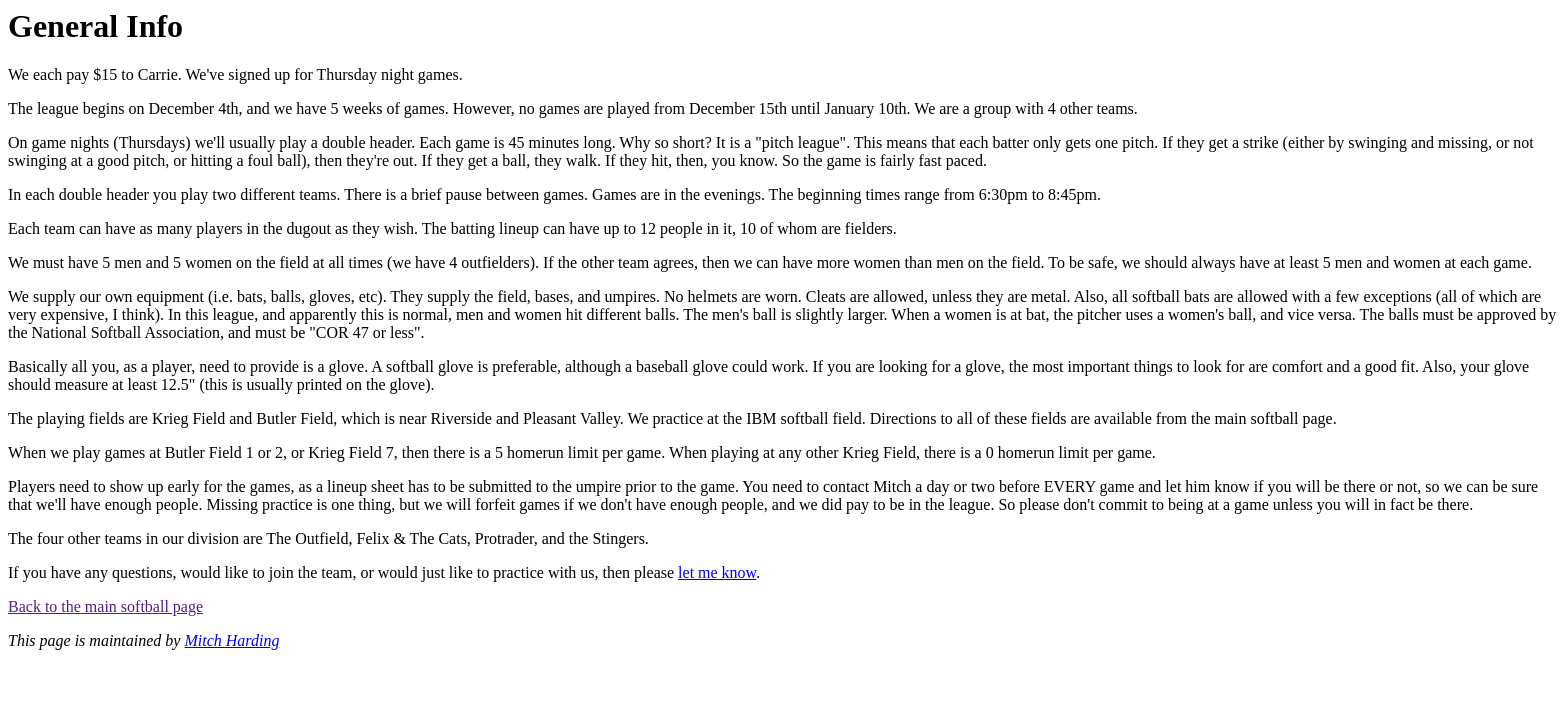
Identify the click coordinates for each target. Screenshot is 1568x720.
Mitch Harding (231, 640)
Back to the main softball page (105, 606)
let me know (717, 572)
